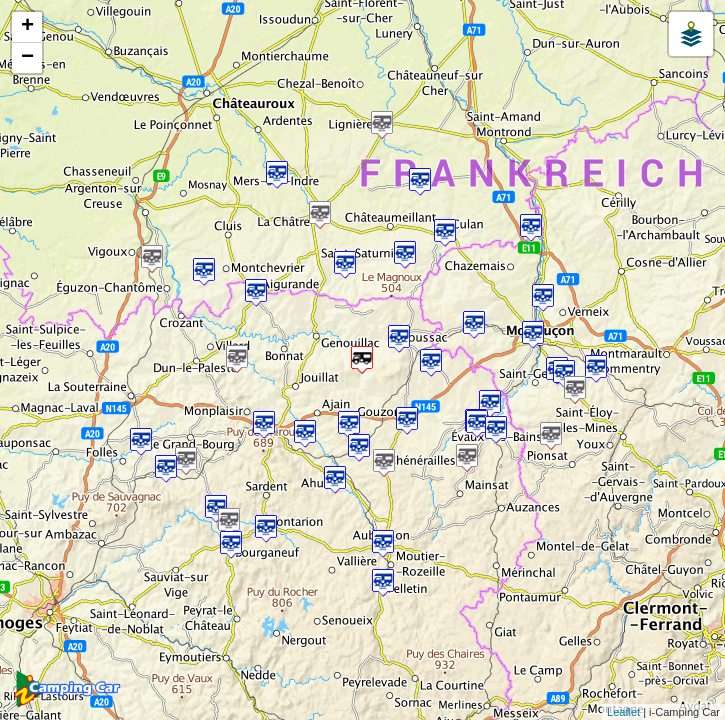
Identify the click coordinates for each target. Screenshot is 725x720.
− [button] (27, 58)
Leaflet (623, 712)
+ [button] (27, 27)
